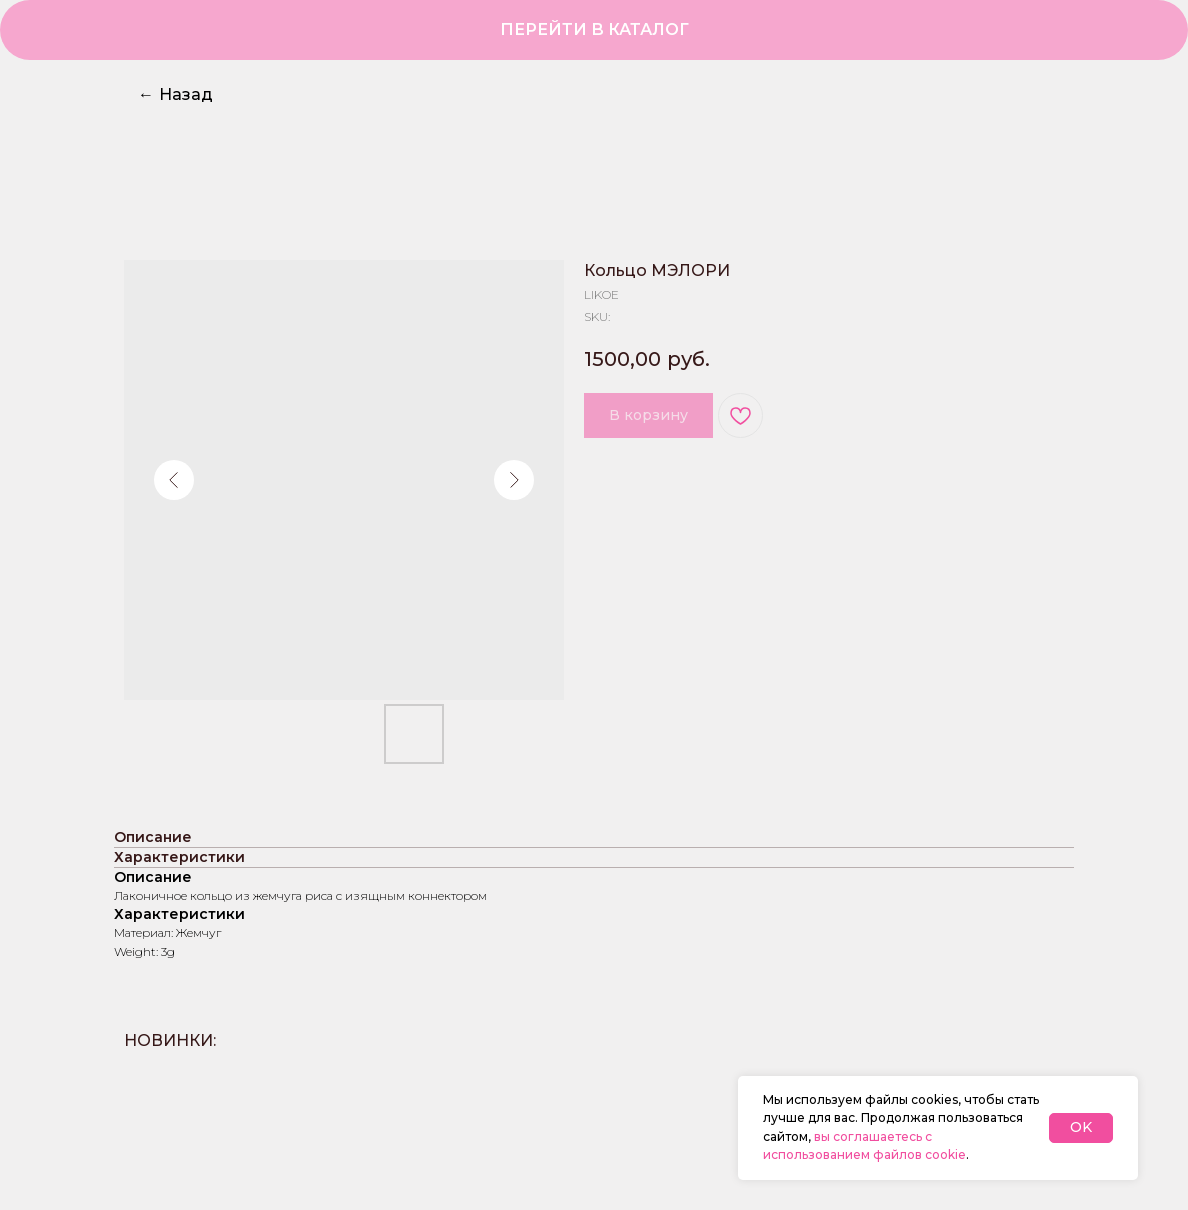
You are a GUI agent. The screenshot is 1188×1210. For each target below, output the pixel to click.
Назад (175, 94)
